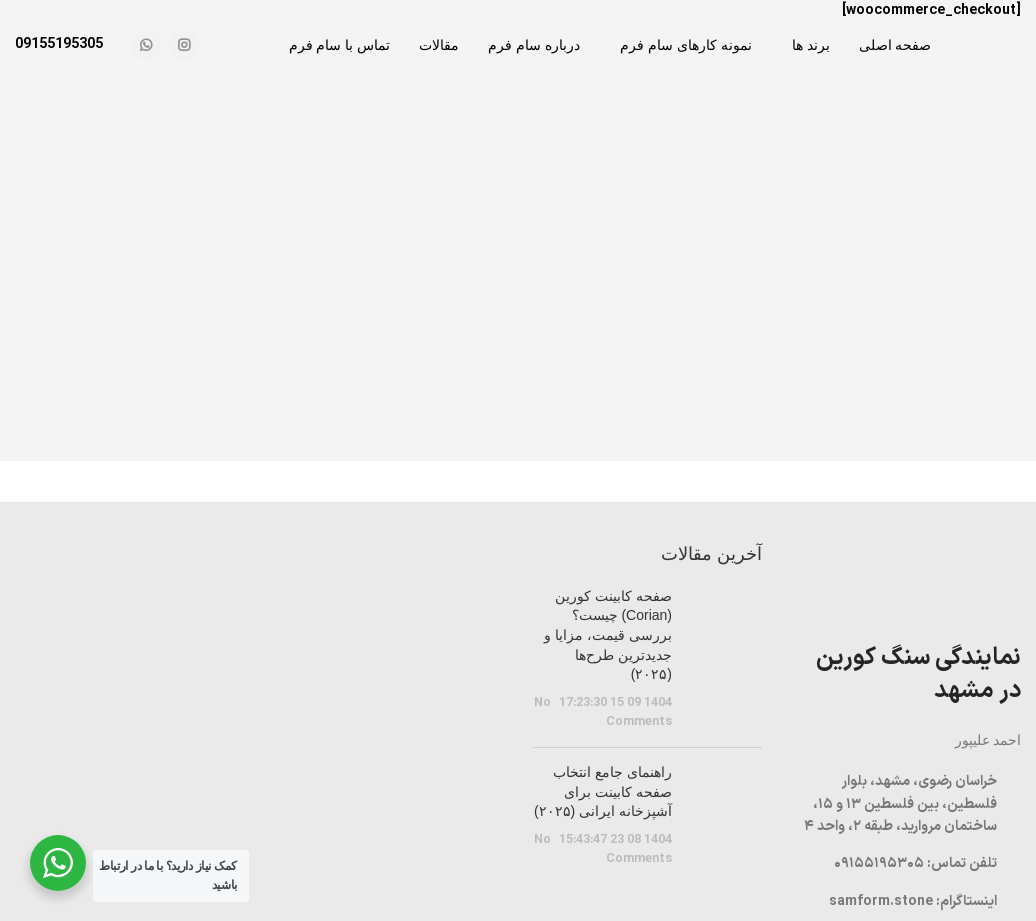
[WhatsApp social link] (146, 45)
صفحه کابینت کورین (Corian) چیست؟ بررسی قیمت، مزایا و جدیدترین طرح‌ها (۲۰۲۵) (608, 635)
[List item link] (906, 864)
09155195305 (59, 44)
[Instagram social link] (184, 45)
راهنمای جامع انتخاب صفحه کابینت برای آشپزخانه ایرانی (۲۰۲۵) (603, 791)
